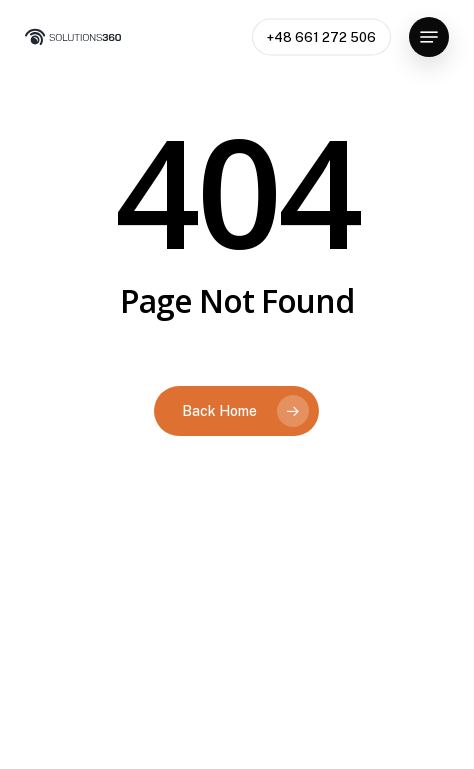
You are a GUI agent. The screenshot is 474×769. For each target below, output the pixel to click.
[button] (429, 37)
